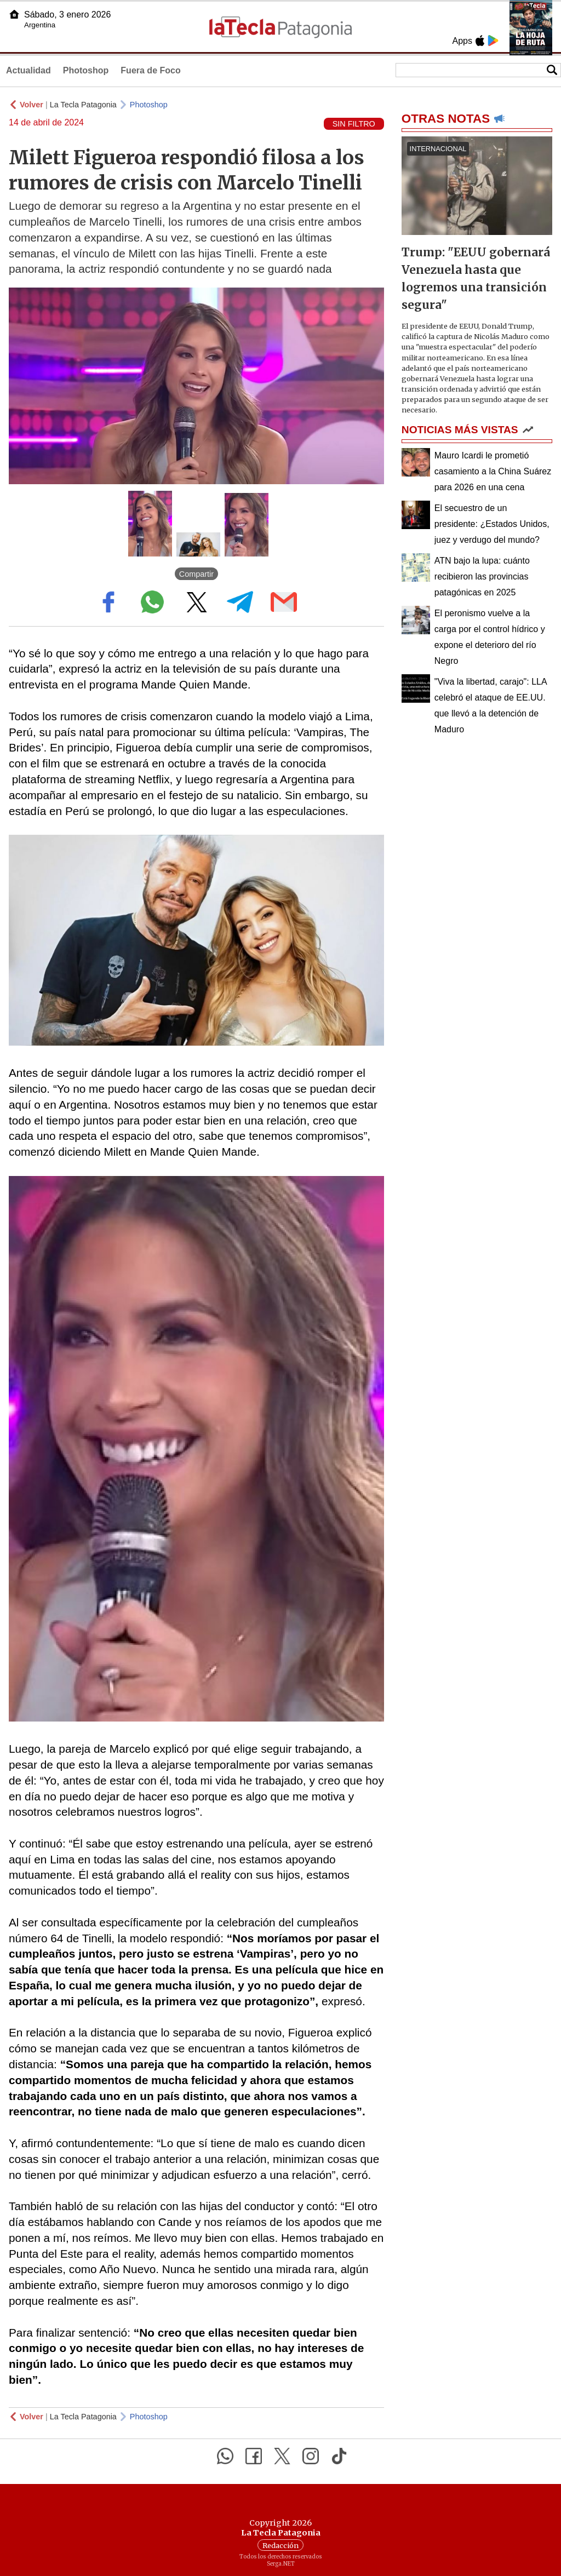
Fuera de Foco (150, 70)
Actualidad (28, 70)
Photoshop (86, 70)
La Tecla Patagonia (83, 104)
